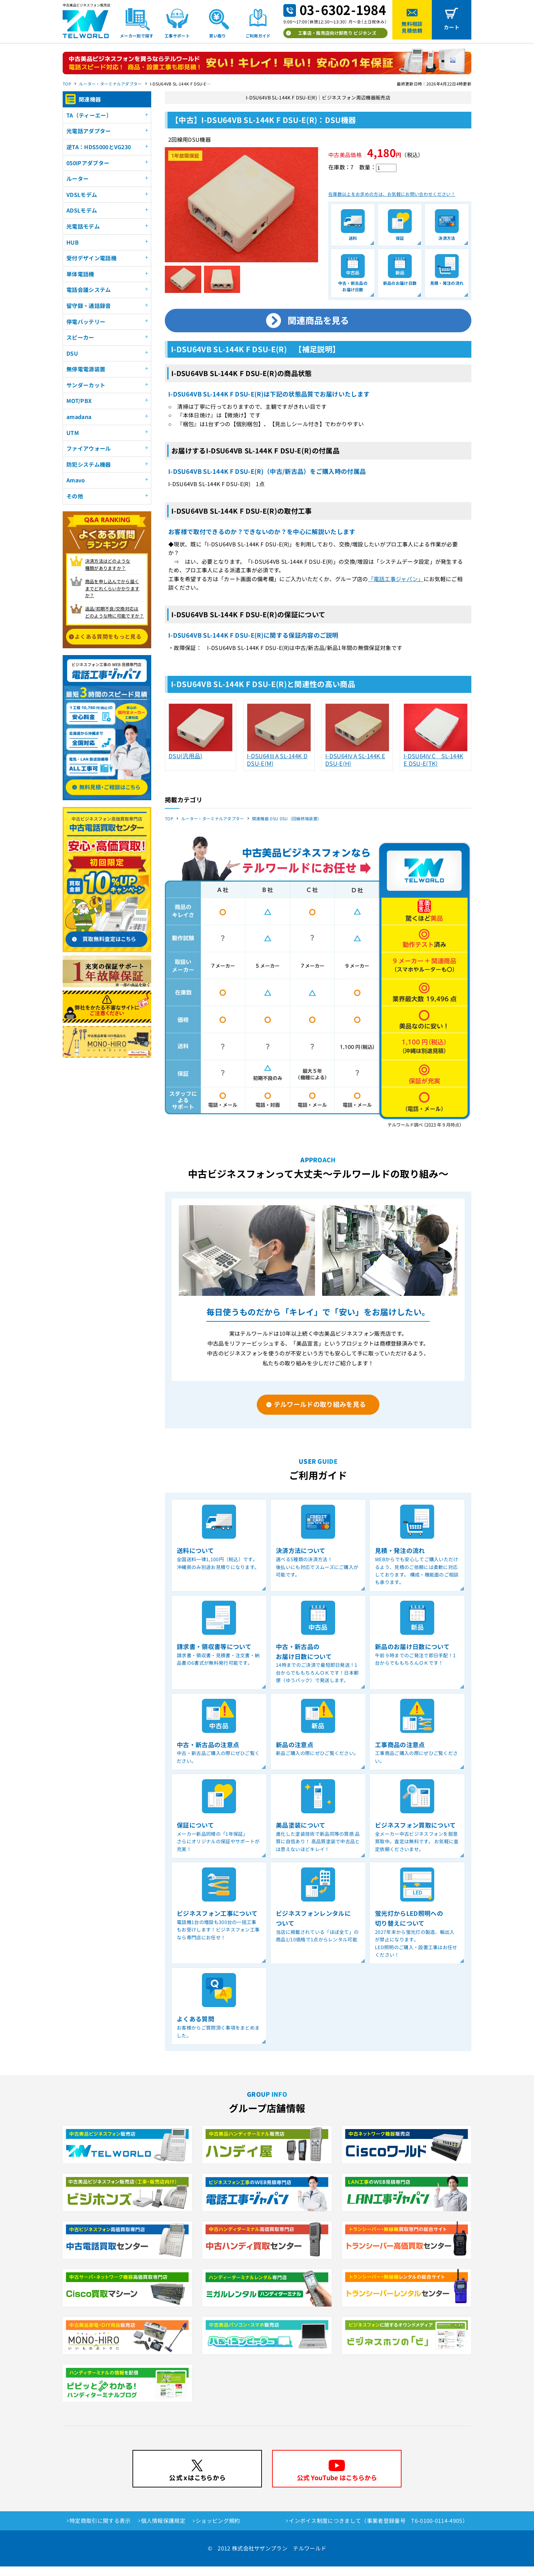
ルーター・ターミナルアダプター (110, 84)
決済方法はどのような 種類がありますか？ (107, 564)
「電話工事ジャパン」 (396, 588)
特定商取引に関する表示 (100, 2530)
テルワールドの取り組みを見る (320, 1413)
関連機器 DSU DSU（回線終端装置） (286, 828)
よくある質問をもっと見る (108, 636)
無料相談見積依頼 (412, 27)
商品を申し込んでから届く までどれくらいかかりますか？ (112, 588)
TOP (67, 84)
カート (451, 27)
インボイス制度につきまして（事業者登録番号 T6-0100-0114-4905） (378, 2530)
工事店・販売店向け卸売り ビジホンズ (337, 33)
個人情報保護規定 (163, 2530)
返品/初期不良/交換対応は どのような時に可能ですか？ (114, 612)
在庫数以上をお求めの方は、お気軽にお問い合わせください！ (391, 203)
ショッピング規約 (217, 2530)
